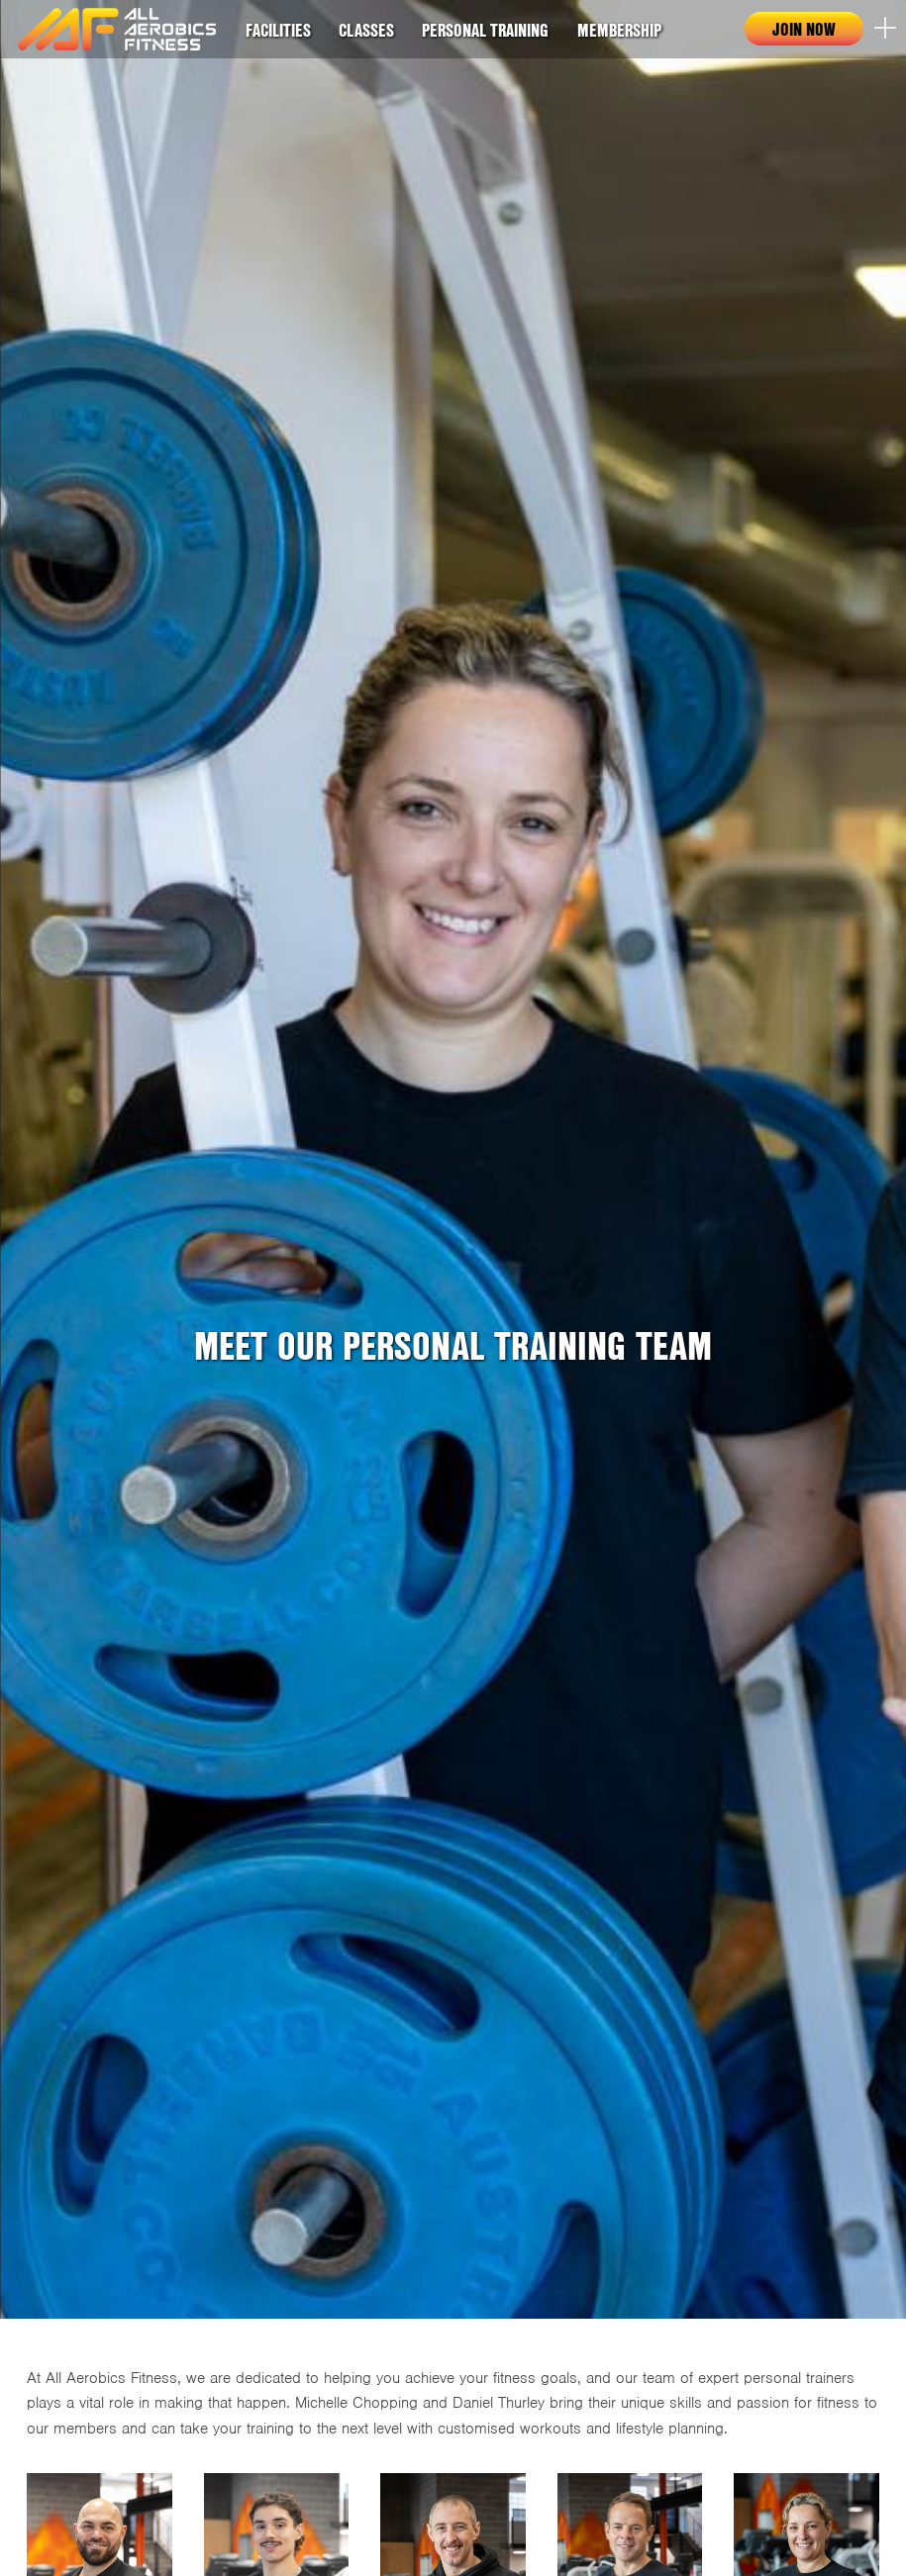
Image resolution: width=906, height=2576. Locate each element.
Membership (619, 30)
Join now (804, 29)
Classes (366, 30)
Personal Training (485, 30)
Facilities (278, 30)
